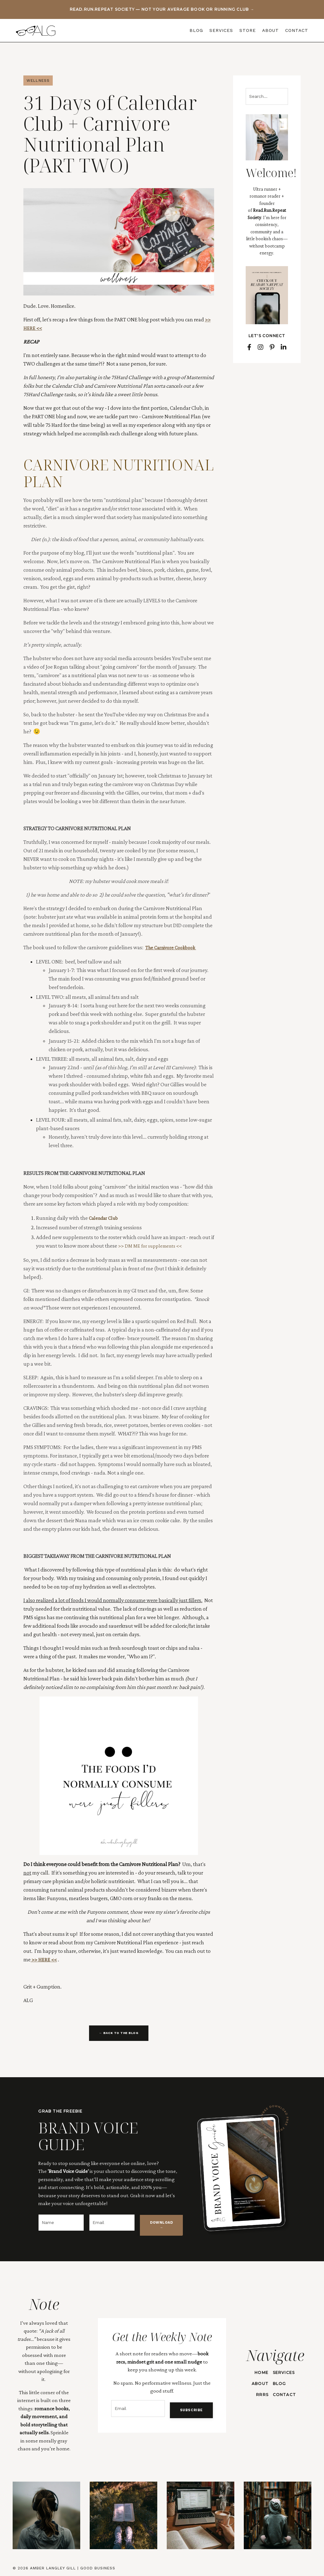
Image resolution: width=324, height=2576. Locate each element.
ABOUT (270, 30)
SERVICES (221, 30)
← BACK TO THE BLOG (119, 2033)
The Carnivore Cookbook (173, 947)
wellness (38, 80)
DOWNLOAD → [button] (161, 2225)
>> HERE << (44, 1959)
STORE (247, 30)
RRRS (260, 2391)
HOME (260, 2369)
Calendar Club (105, 1218)
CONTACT (296, 30)
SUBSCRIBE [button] (187, 2411)
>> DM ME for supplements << (152, 1246)
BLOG (196, 30)
